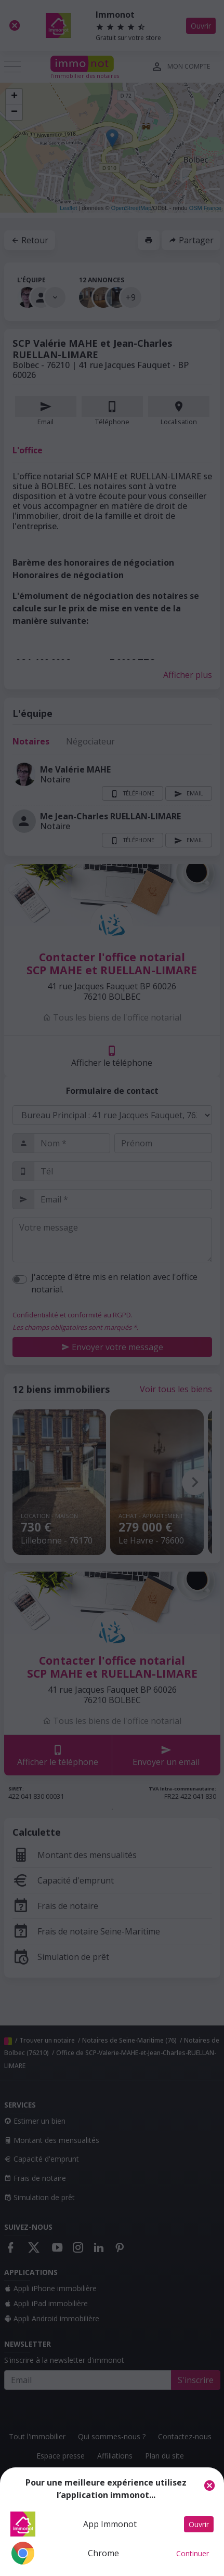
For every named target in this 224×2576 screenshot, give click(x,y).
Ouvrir (199, 2524)
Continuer (192, 2553)
